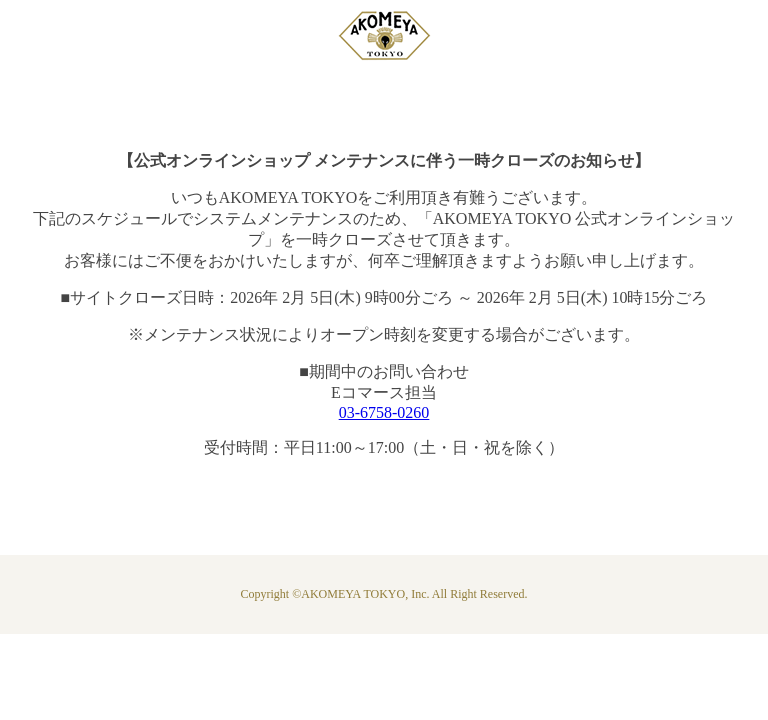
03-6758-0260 (384, 412)
